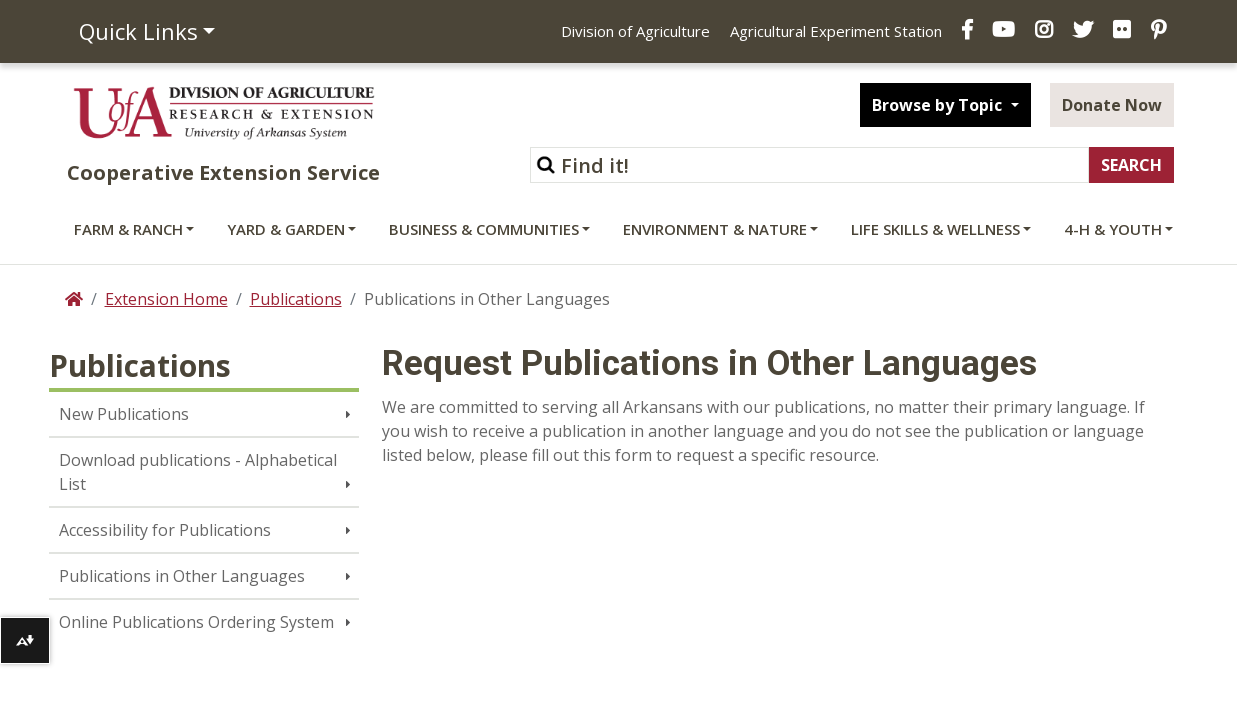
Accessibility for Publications (165, 530)
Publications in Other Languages (182, 576)
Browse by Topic (939, 105)
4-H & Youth (1113, 229)
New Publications (124, 414)
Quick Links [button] (138, 31)
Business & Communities (484, 229)
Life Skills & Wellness (935, 229)
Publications (296, 299)
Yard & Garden (286, 229)
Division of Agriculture (635, 31)
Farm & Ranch (128, 229)
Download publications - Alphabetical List (198, 472)
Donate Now (1112, 105)
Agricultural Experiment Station (836, 31)
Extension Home (166, 299)
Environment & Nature (715, 229)
